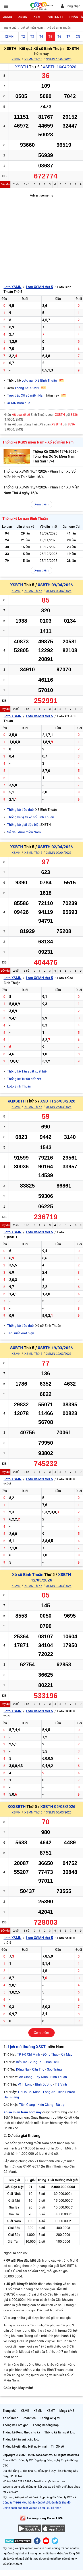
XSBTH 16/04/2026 (59, 67)
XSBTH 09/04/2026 (55, 585)
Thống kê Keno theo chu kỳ (21, 2432)
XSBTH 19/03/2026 (55, 1348)
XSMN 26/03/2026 (58, 1107)
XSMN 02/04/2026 (58, 852)
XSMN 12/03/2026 (58, 1586)
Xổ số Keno (10, 2418)
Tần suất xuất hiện (20, 1333)
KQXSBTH (17, 1101)
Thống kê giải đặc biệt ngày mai (25, 2446)
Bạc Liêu (52, 2062)
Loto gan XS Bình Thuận (39, 380)
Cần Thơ (38, 2069)
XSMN (22, 17)
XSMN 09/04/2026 (58, 591)
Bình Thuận (58, 2077)
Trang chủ (9, 2411)
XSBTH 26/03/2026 (57, 1101)
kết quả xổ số (21, 414)
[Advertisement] (41, 239)
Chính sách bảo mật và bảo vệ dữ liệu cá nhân (32, 2507)
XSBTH (21, 67)
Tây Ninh (41, 2077)
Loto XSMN (12, 287)
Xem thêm (42, 504)
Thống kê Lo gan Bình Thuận (25, 518)
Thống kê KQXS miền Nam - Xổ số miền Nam (37, 442)
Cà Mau (66, 2054)
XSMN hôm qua (18, 403)
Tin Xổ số (57, 2446)
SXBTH (16, 1348)
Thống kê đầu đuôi (21, 810)
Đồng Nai (23, 2069)
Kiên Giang (45, 2105)
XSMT (37, 17)
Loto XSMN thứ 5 (39, 287)
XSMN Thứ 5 (33, 59)
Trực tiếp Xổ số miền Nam (26, 395)
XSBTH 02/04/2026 (55, 846)
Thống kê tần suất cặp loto (21, 2439)
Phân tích (29, 2418)
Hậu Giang (11, 2097)
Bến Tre (21, 2062)
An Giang (26, 2077)
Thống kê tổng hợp (46, 2425)
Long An (49, 2092)
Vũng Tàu (36, 2062)
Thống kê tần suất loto (59, 2432)
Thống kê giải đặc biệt (23, 825)
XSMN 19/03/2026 (58, 1353)
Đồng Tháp (50, 2054)
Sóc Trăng (54, 2069)
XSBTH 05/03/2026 (57, 1806)
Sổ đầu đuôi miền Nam (24, 832)
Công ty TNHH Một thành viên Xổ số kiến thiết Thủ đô (37, 2502)
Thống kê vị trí (50, 2418)
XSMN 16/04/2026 (58, 59)
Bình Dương (43, 2084)
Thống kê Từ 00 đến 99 (24, 1079)
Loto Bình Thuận (19, 1086)
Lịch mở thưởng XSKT (26, 2047)
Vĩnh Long (25, 2084)
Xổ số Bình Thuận (27, 1574)
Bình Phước (66, 2092)
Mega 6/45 (66, 2411)
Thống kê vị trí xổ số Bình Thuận (30, 817)
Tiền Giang (27, 2105)
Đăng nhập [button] (70, 6)
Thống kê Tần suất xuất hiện (27, 1071)
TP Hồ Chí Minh (28, 2054)
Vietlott (55, 17)
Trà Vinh (61, 2084)
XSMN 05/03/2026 (58, 1812)
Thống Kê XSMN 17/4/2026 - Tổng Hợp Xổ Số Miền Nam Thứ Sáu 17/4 (56, 456)
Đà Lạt (60, 2105)
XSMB (7, 17)
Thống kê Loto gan (15, 2425)
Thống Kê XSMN (27, 388)
